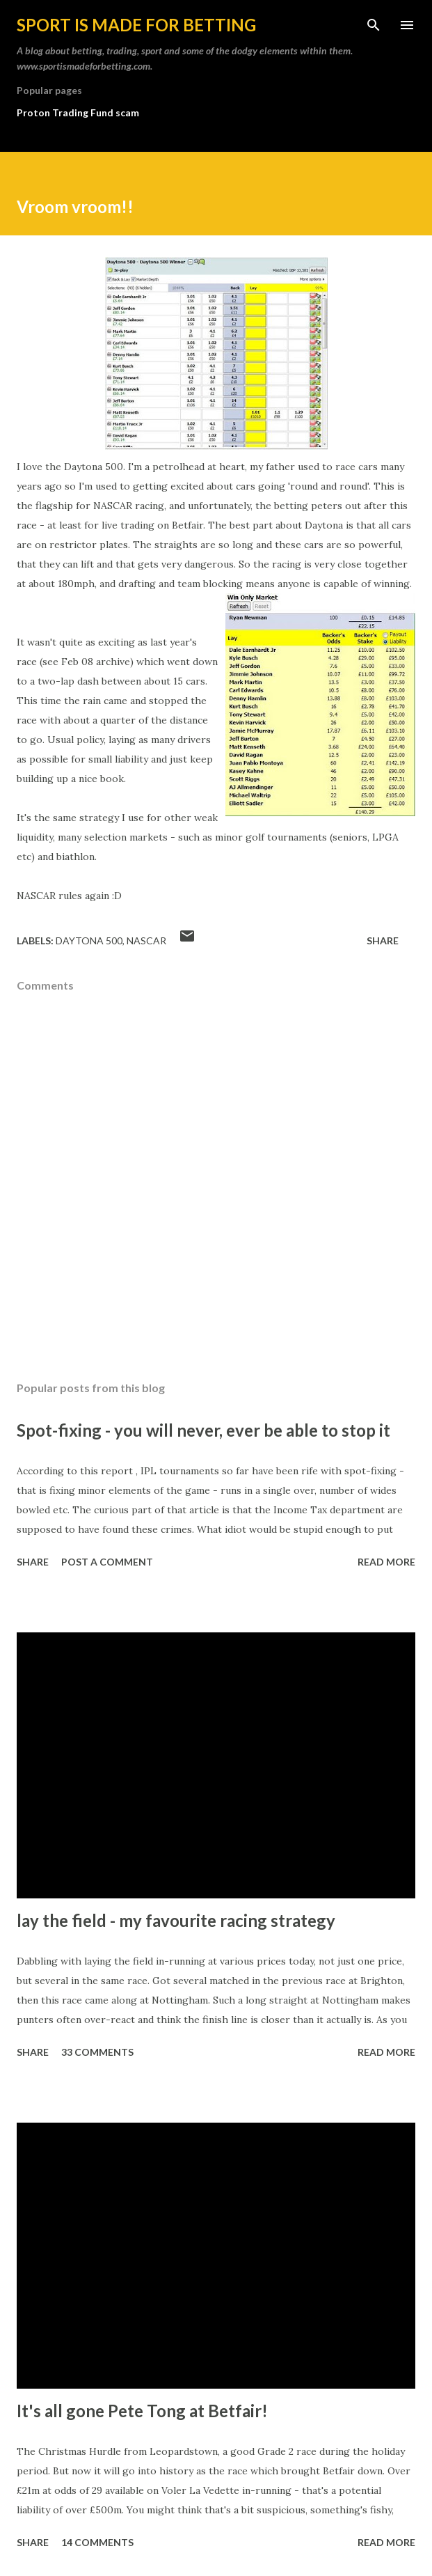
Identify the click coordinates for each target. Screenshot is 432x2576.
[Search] (373, 25)
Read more (386, 1562)
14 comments (97, 2542)
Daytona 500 (89, 940)
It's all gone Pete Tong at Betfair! (142, 2411)
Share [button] (383, 940)
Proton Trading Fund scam (78, 112)
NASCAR (146, 940)
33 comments (97, 2052)
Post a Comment (107, 1562)
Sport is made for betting (136, 25)
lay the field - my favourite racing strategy (176, 1920)
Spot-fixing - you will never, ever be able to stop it (203, 1430)
